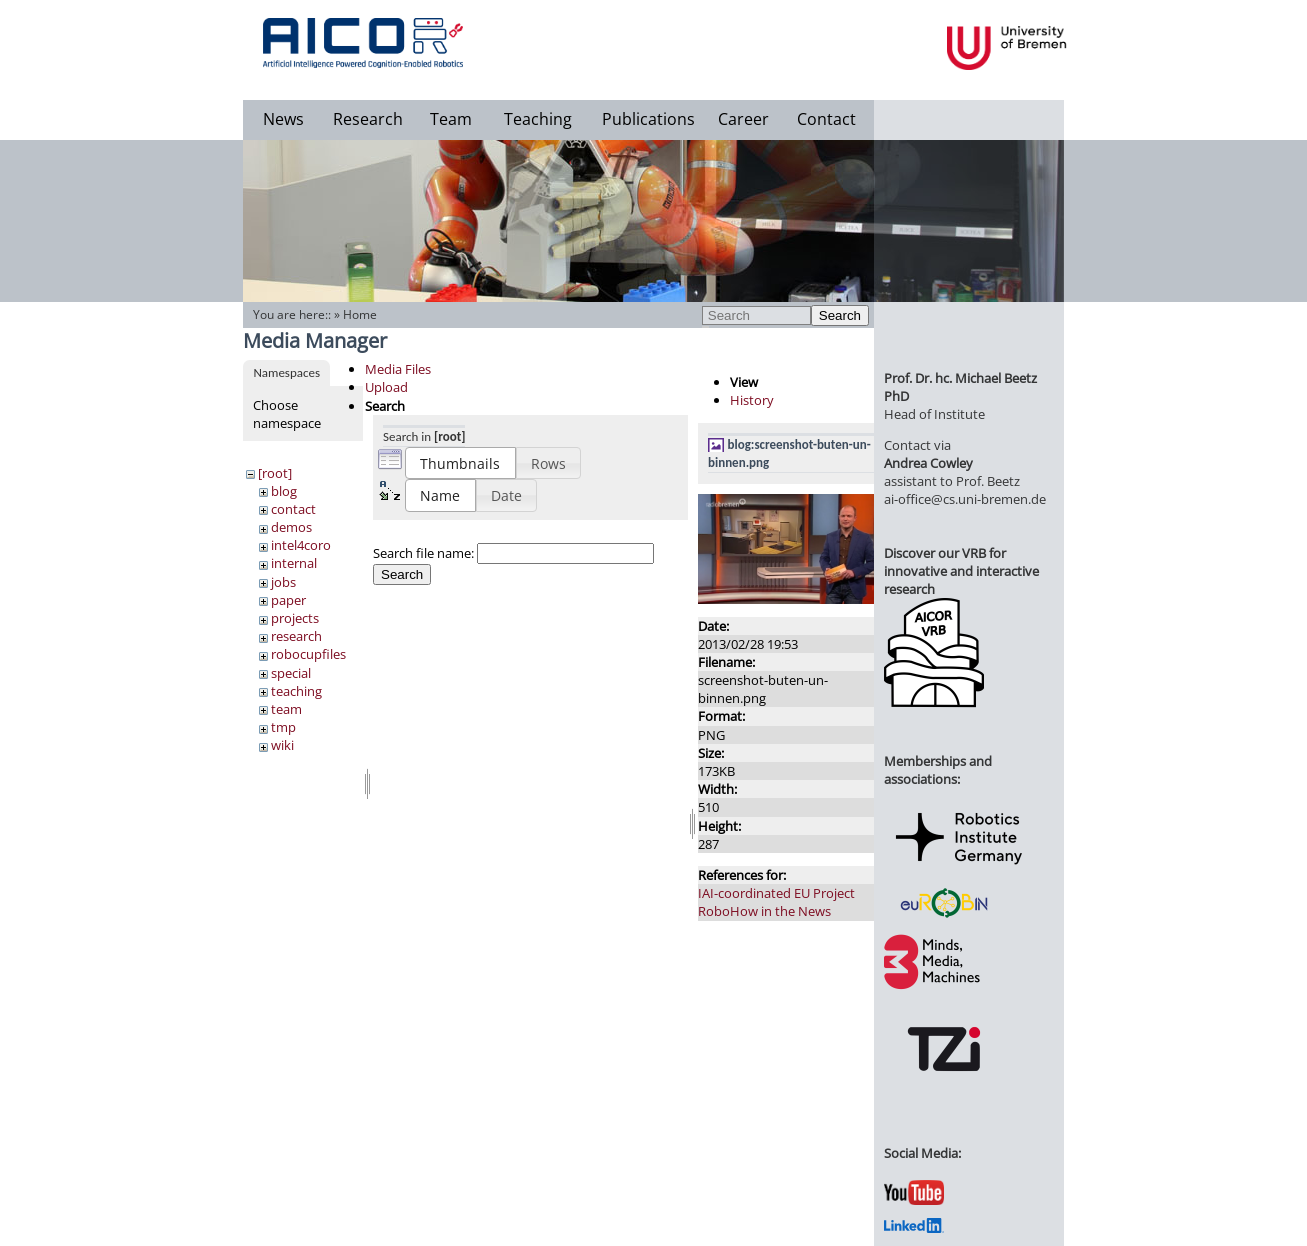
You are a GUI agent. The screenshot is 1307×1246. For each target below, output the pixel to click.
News (283, 119)
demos (291, 527)
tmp (283, 727)
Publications (648, 119)
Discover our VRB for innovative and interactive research (961, 571)
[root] (275, 473)
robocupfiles (308, 654)
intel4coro (301, 545)
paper (288, 600)
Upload (386, 387)
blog (284, 491)
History (752, 400)
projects (295, 618)
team (286, 709)
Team (451, 119)
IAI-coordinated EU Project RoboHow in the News (776, 902)
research (296, 636)
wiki (282, 745)
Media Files (398, 369)
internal (294, 563)
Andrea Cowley (928, 463)
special (291, 673)
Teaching (538, 119)
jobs (283, 582)
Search (840, 315)
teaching (296, 691)
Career (743, 119)
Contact (826, 119)
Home (360, 314)
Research (368, 119)
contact (293, 509)
